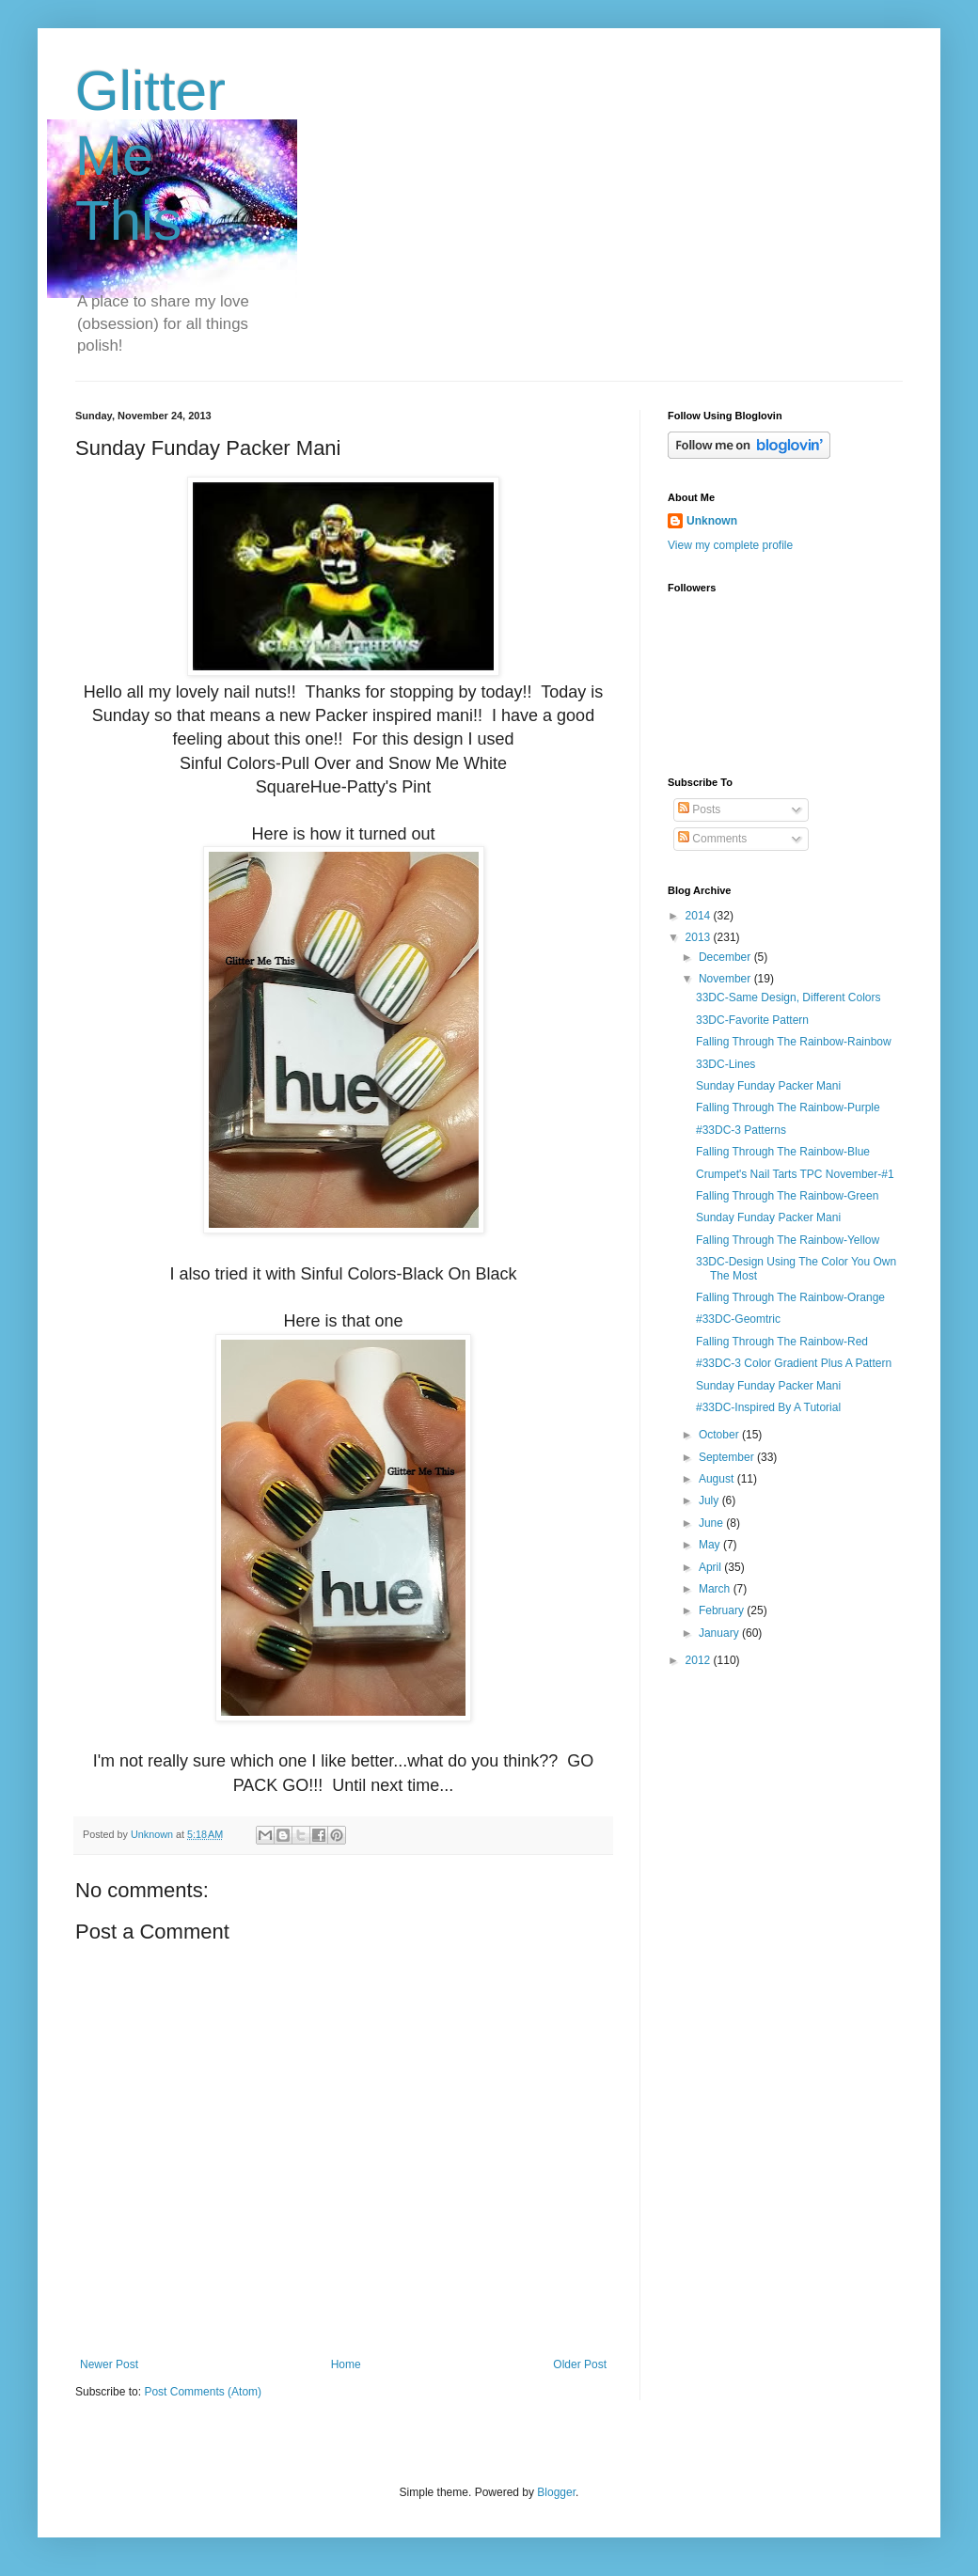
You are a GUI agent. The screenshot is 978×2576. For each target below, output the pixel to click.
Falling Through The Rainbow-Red (782, 1341)
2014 (700, 915)
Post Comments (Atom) (202, 2391)
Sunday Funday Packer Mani (768, 1085)
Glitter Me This (150, 155)
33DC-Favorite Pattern (752, 1020)
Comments (712, 838)
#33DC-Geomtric (738, 1319)
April (711, 1567)
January (720, 1633)
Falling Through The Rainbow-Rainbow (793, 1041)
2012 (700, 1660)
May (711, 1544)
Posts (699, 809)
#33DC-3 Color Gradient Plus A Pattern (793, 1363)
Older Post (580, 2364)
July (710, 1500)
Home (346, 2364)
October (720, 1434)
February (723, 1610)
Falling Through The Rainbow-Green (787, 1195)
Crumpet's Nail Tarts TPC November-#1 (795, 1174)
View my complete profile (730, 545)
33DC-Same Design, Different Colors (788, 997)
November (726, 978)
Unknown (711, 520)
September (728, 1457)
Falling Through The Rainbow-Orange (790, 1297)
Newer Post (109, 2364)
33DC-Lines (725, 1064)
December (726, 957)
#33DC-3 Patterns (741, 1130)
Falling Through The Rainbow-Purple (788, 1107)
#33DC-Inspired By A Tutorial (768, 1407)
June (712, 1523)
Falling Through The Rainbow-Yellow (787, 1240)
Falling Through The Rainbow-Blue (783, 1151)
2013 (700, 937)
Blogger (556, 2492)
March (716, 1588)
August (718, 1478)
